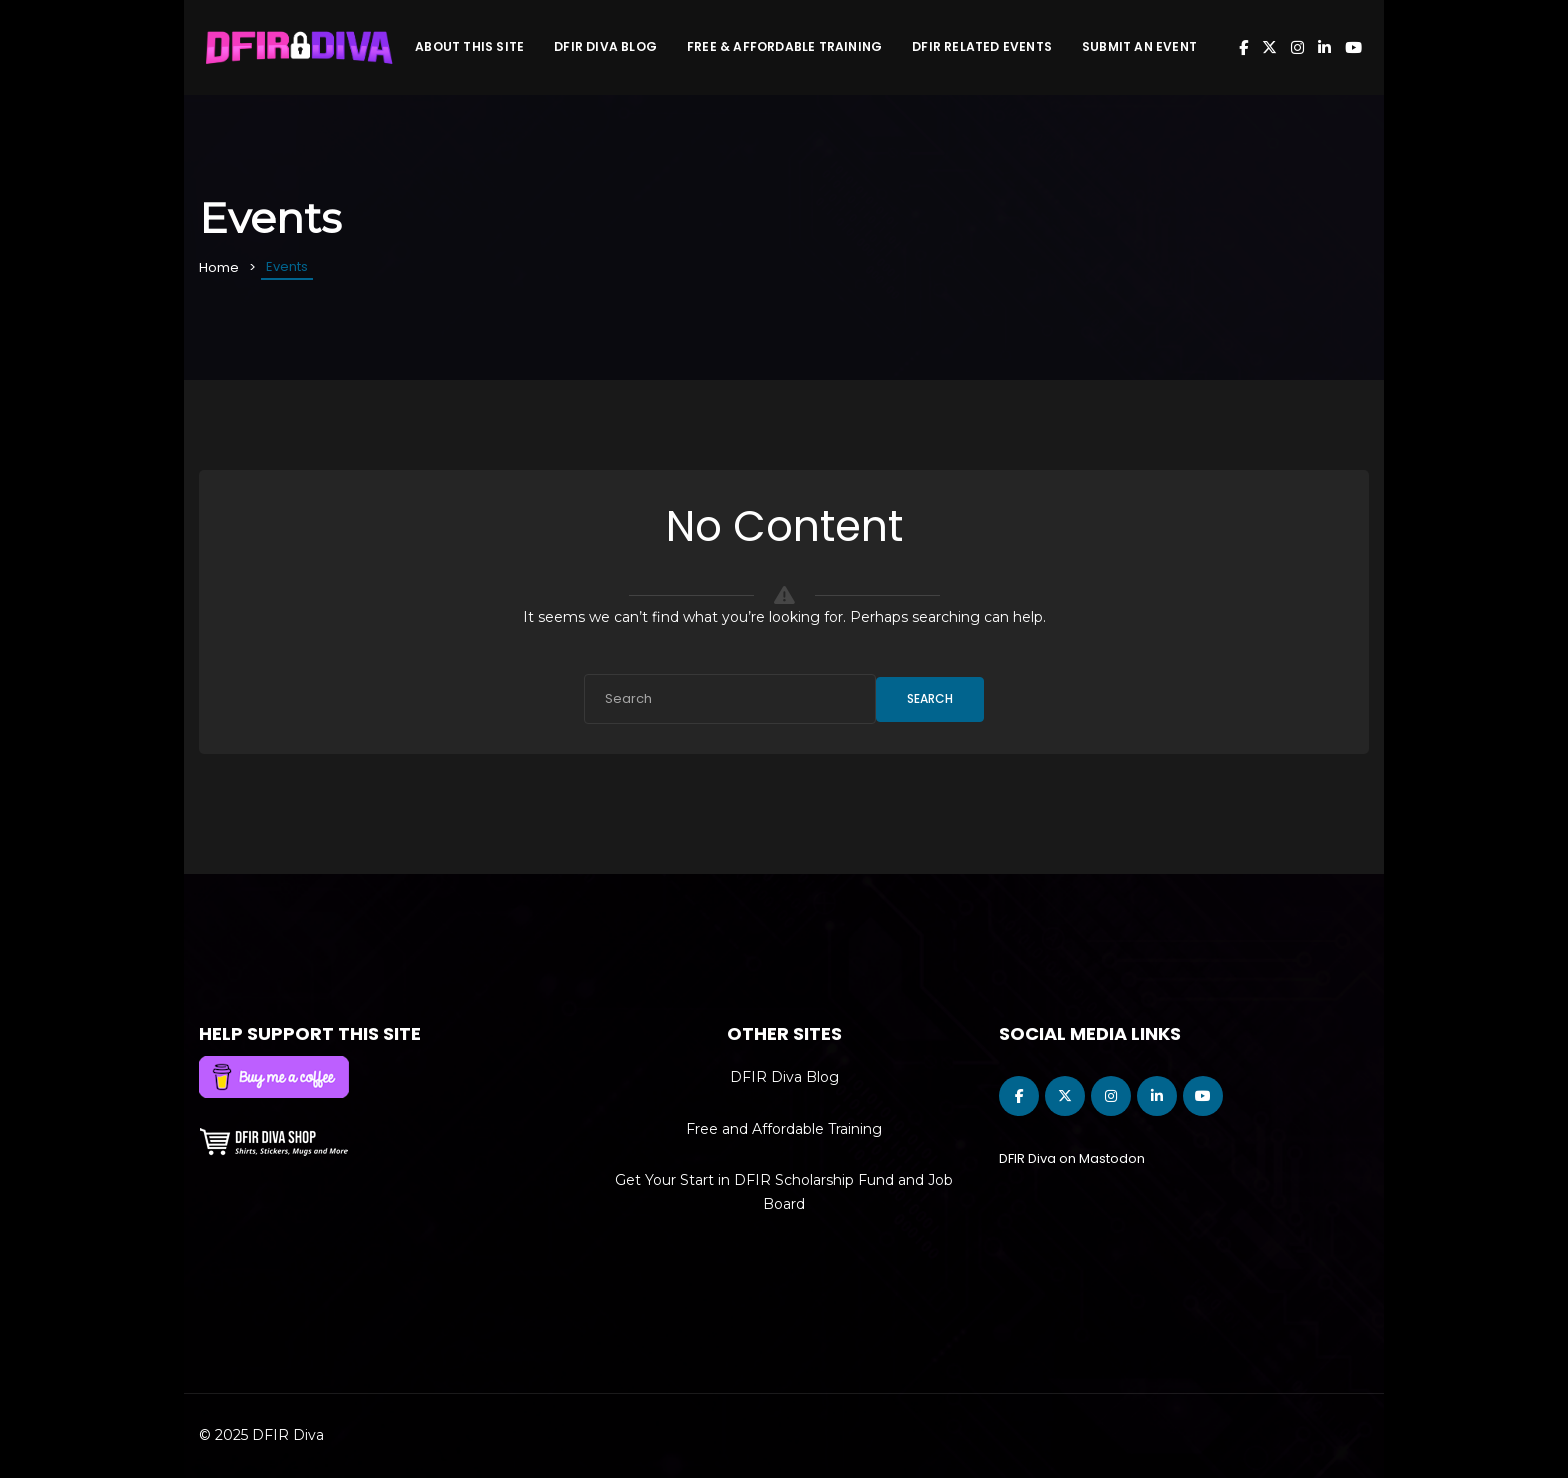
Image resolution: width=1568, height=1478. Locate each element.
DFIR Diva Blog (605, 46)
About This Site (469, 46)
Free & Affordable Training (784, 46)
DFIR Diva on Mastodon (1072, 1158)
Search (930, 698)
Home (219, 267)
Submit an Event (1139, 46)
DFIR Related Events (982, 46)
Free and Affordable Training (784, 1129)
